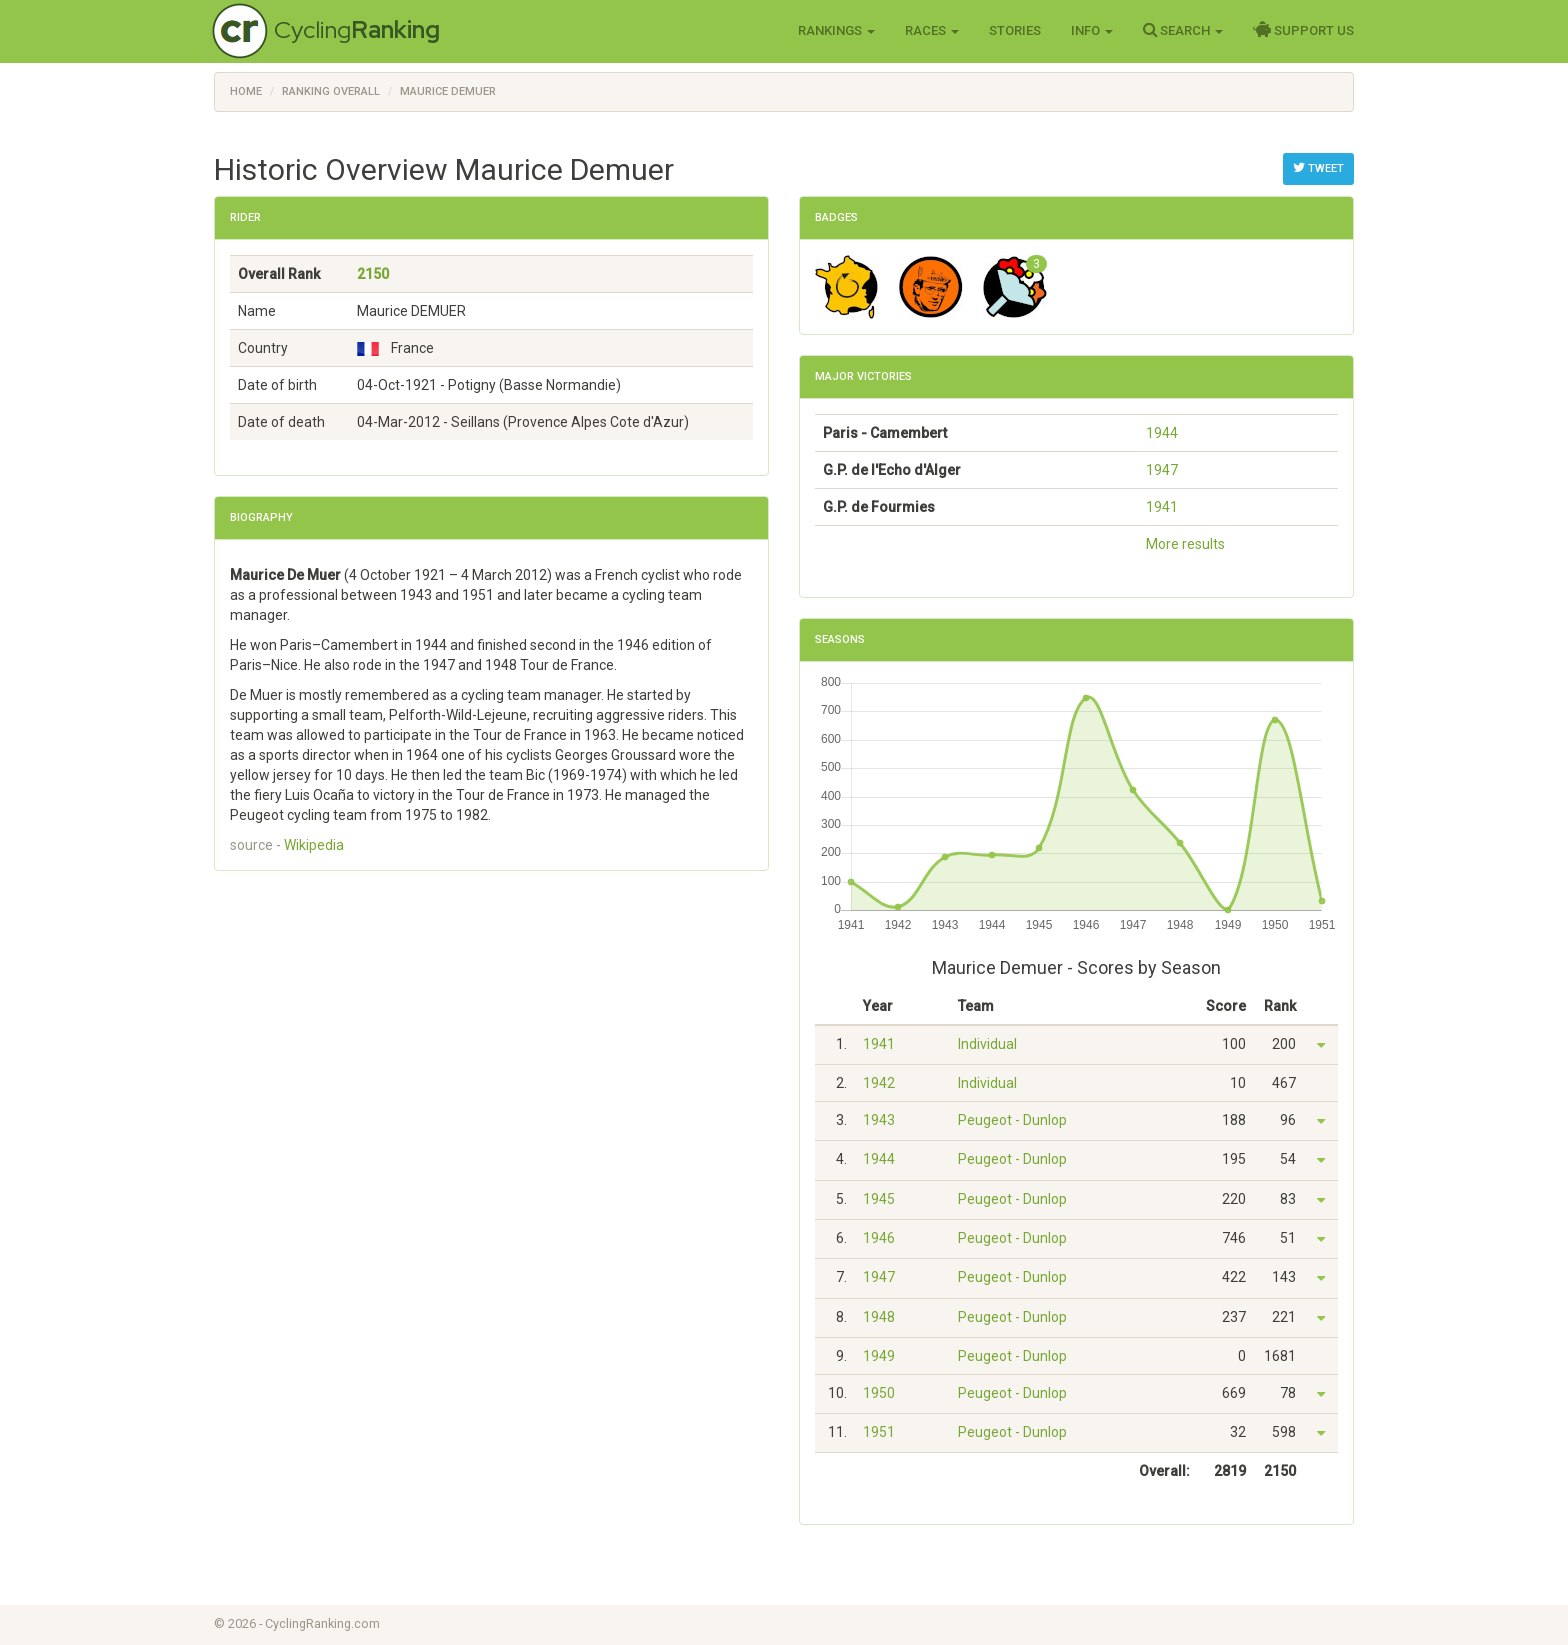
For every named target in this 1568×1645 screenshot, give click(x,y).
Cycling (357, 29)
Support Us (1303, 30)
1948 (879, 1317)
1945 (879, 1199)
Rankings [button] (836, 30)
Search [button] (1183, 30)
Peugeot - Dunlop (1012, 1120)
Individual (987, 1044)
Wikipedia (314, 845)
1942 (879, 1083)
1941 (1162, 507)
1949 (879, 1356)
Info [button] (1092, 30)
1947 (1162, 470)
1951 (879, 1432)
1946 (879, 1238)
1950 (879, 1393)
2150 (373, 274)
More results (1185, 544)
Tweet (1318, 168)
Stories (1015, 30)
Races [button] (932, 30)
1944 (1162, 433)
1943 (879, 1120)
